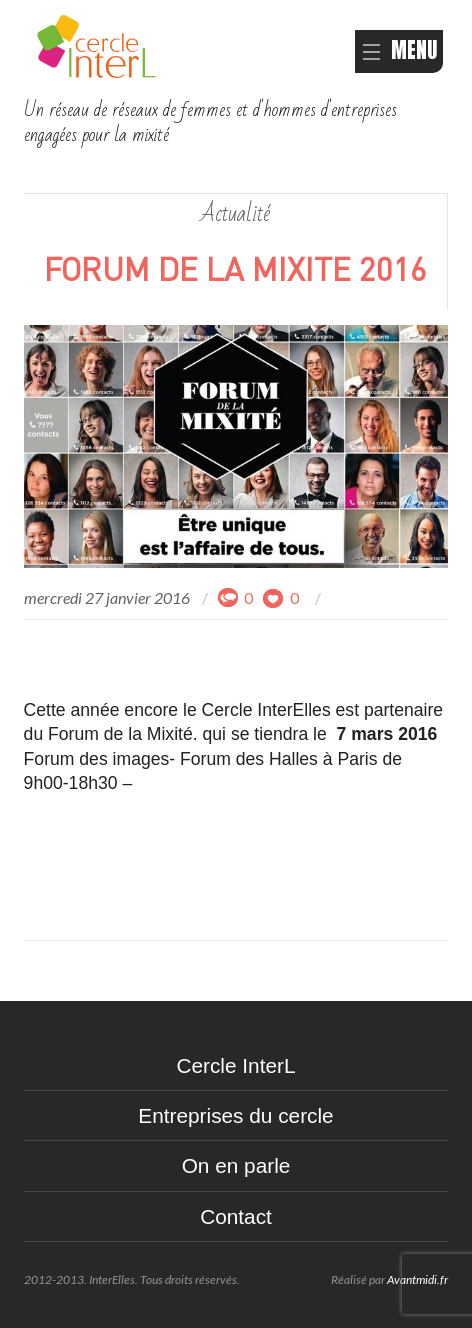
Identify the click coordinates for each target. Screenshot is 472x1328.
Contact (236, 1216)
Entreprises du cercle (235, 1115)
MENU (399, 50)
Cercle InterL (235, 1065)
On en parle (236, 1165)
